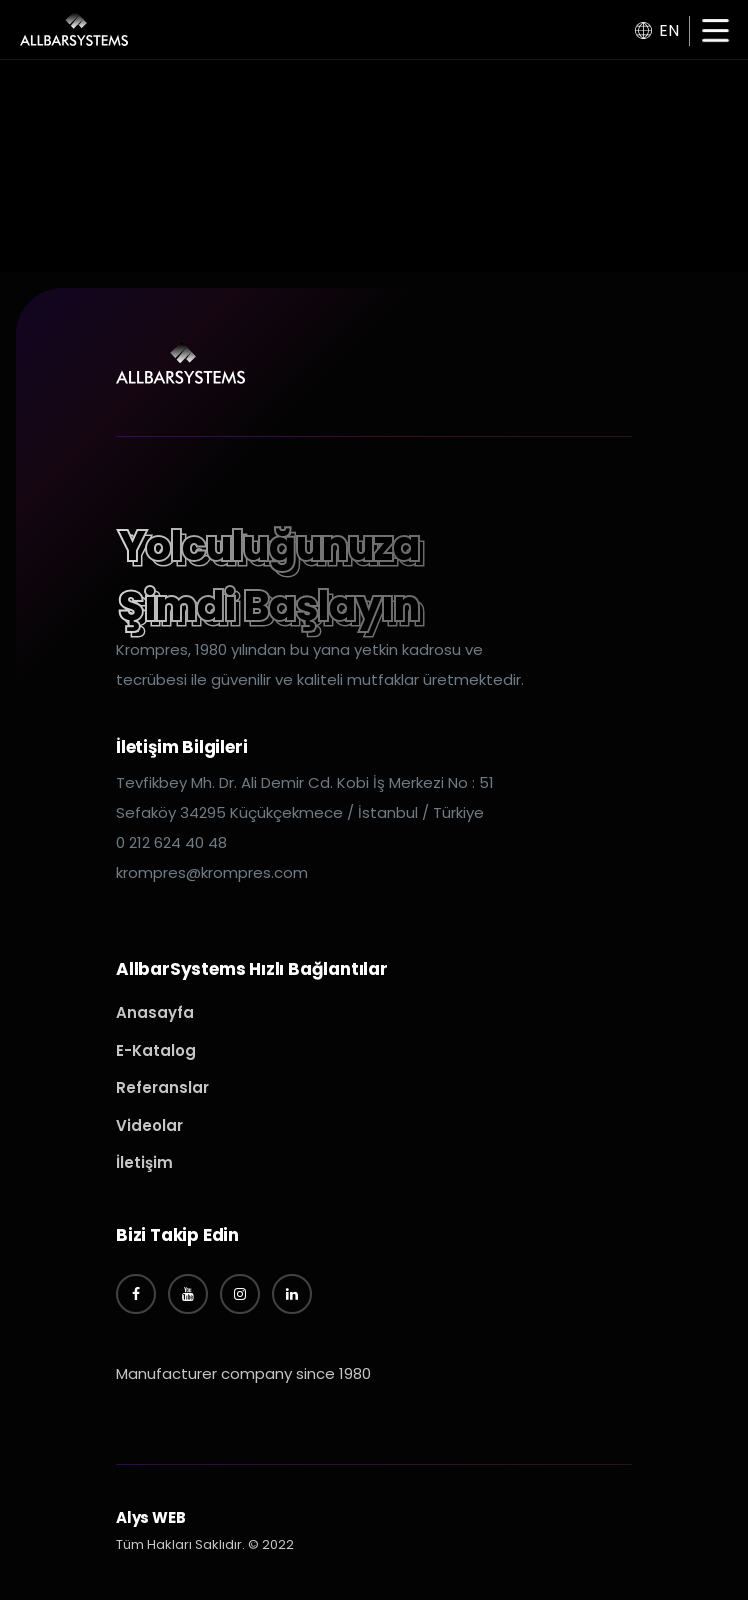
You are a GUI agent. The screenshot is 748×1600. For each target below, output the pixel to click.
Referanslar (162, 1087)
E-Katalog (156, 1050)
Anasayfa (155, 1012)
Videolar (149, 1125)
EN (657, 30)
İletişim (144, 1162)
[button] (715, 32)
